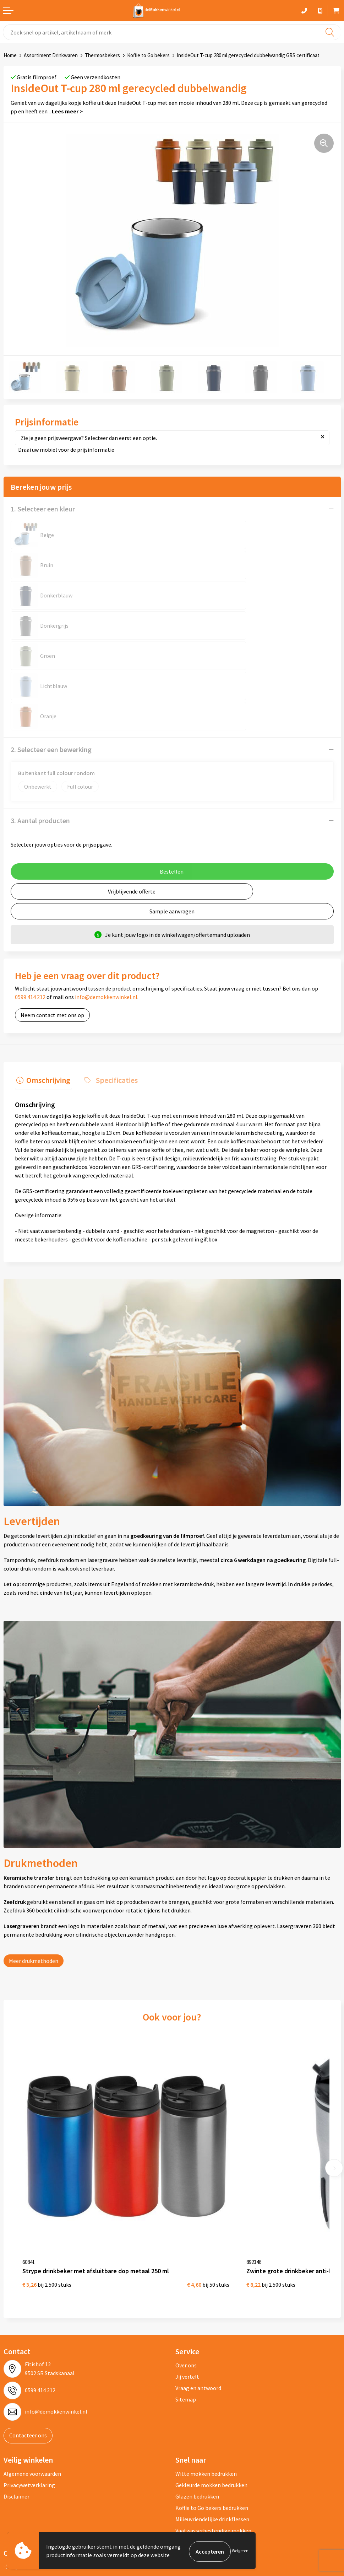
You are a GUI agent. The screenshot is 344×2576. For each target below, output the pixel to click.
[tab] (42, 990)
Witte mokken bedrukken (206, 2361)
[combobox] (172, 32)
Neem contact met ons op (52, 924)
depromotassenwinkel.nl (37, 2466)
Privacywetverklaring (29, 2373)
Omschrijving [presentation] (47, 988)
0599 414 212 (30, 906)
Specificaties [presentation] (112, 988)
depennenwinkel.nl (30, 2454)
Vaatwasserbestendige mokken (213, 2418)
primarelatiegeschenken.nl (40, 2500)
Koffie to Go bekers (148, 55)
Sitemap (185, 2287)
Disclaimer (16, 2384)
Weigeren (240, 2551)
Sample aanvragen (172, 820)
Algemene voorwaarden (32, 2361)
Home (10, 55)
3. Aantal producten (40, 729)
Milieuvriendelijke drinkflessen (212, 2407)
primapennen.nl (26, 2488)
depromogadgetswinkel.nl (39, 2477)
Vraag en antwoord (198, 2276)
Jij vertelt (187, 2264)
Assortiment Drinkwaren (51, 55)
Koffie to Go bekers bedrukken (211, 2395)
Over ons (186, 2253)
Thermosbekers (102, 55)
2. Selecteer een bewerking (51, 658)
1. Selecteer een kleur (43, 508)
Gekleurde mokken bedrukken (211, 2373)
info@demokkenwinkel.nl (106, 906)
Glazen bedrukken (197, 2384)
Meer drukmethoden (33, 1868)
